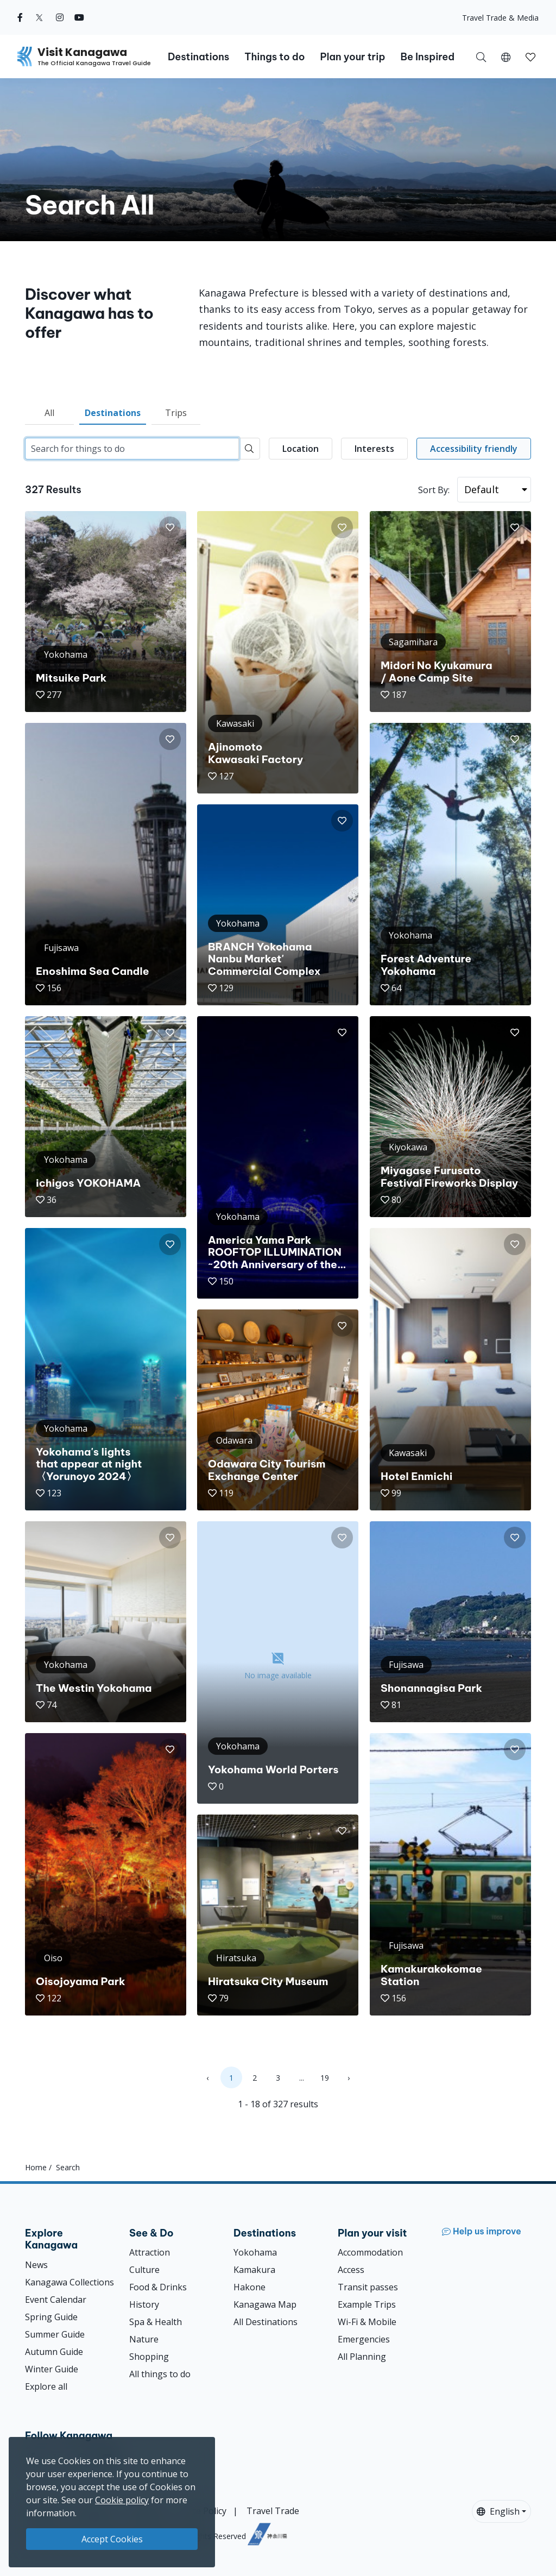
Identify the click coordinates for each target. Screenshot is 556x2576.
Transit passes (368, 2287)
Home (36, 2167)
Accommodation (370, 2252)
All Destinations (265, 2322)
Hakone (249, 2287)
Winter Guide (51, 2369)
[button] (506, 56)
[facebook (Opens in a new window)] (20, 17)
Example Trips (367, 2304)
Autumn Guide (54, 2352)
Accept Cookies (112, 2539)
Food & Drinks (158, 2287)
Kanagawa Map (264, 2304)
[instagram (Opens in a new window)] (60, 17)
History (144, 2304)
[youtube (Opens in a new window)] (79, 17)
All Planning (362, 2357)
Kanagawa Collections (69, 2282)
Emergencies (364, 2339)
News (36, 2265)
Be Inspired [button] (427, 57)
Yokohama (255, 2252)
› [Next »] (349, 2078)
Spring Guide (51, 2317)
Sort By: (434, 490)
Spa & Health (155, 2322)
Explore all (46, 2386)
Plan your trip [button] (352, 57)
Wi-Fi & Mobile (367, 2322)
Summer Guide (55, 2334)
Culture (144, 2270)
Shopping (149, 2357)
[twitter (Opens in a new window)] (39, 17)
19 (324, 2078)
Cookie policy (122, 2500)
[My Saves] (530, 56)
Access (351, 2270)
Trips (176, 413)
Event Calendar (55, 2300)
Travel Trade (273, 2511)
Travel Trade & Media (500, 17)
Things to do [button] (274, 57)
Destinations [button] (198, 57)
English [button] (498, 2511)
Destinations (113, 413)
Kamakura (254, 2270)
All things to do (160, 2374)
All (49, 413)
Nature (144, 2339)
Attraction (149, 2252)
